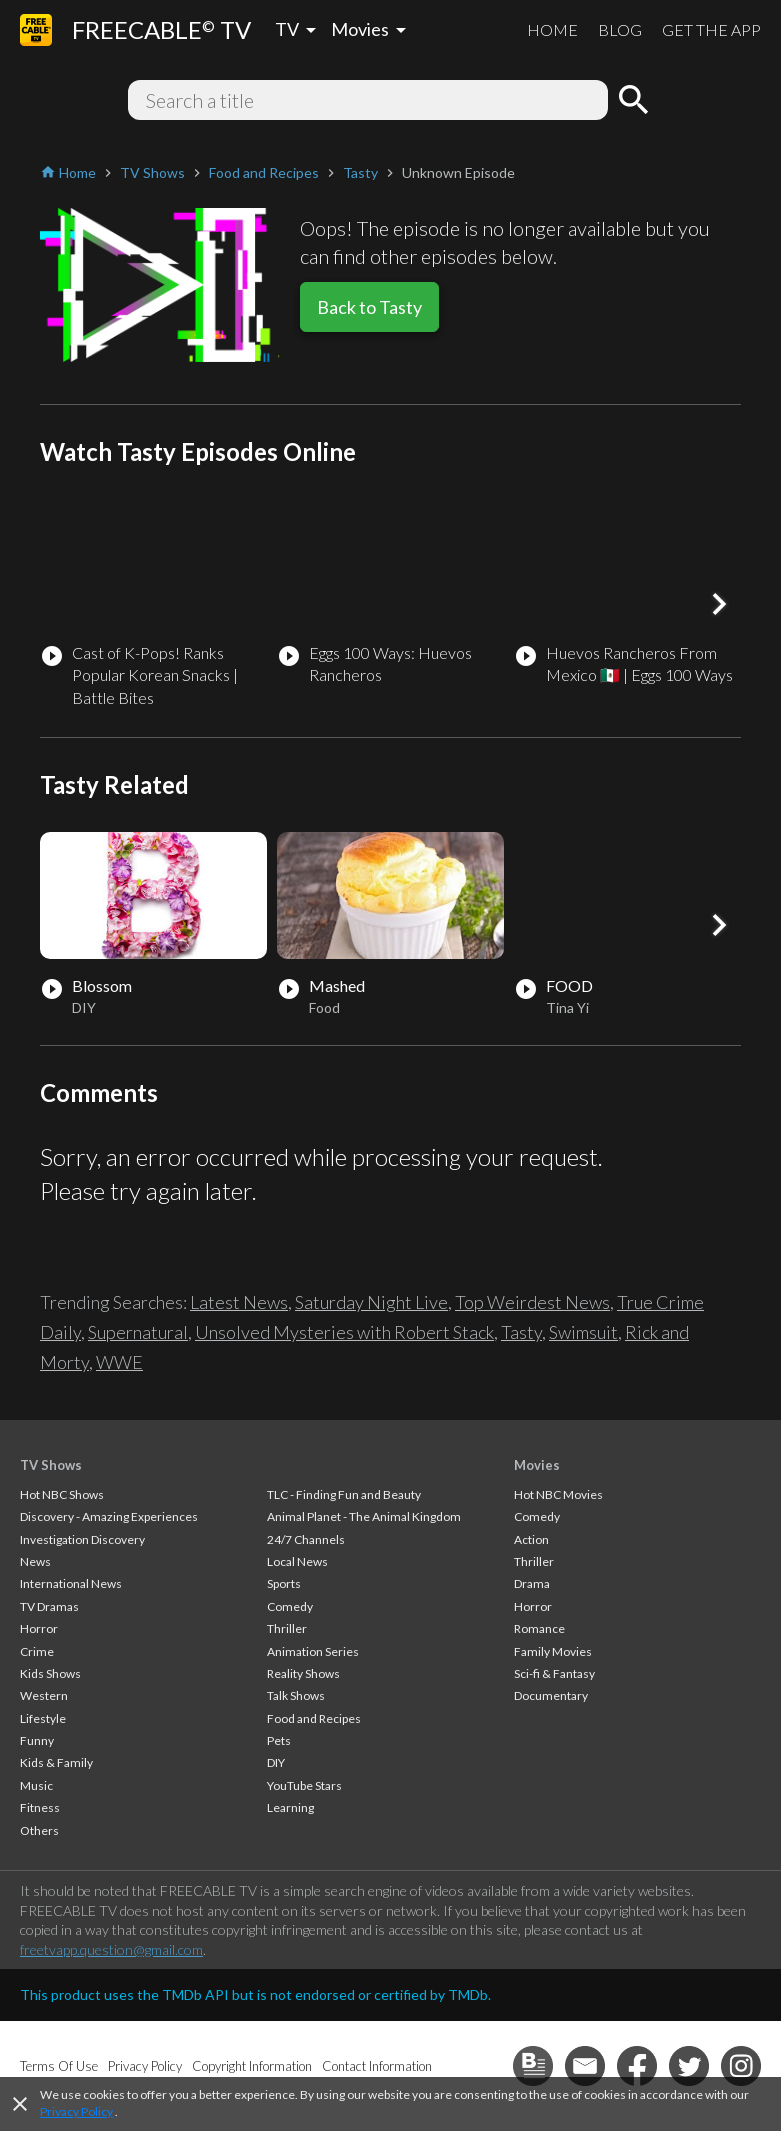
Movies (537, 1465)
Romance (539, 1628)
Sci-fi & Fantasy (554, 1673)
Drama (532, 1583)
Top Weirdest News (532, 1302)
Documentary (551, 1695)
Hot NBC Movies (558, 1494)
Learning (290, 1807)
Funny (37, 1740)
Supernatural (138, 1332)
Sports (284, 1583)
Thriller (287, 1628)
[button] (719, 604)
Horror (39, 1628)
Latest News (239, 1302)
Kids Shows (50, 1673)
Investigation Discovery (82, 1539)
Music (36, 1785)
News (35, 1561)
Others (39, 1830)
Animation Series (313, 1651)
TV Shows (51, 1465)
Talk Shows (296, 1695)
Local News (297, 1561)
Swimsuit (583, 1332)
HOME (552, 29)
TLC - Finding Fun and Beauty (344, 1494)
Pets (279, 1740)
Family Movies (553, 1651)
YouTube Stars (304, 1785)
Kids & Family (56, 1762)
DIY (276, 1762)
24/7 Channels (306, 1539)
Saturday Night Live (371, 1302)
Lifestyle (43, 1718)
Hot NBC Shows (62, 1494)
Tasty (521, 1332)
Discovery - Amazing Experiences (109, 1516)
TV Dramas (49, 1606)
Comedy (290, 1606)
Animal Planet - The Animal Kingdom (364, 1516)
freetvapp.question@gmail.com (111, 1949)
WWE (119, 1362)
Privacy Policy (76, 2111)
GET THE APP (711, 29)
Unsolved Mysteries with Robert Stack (344, 1332)
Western (44, 1695)
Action (531, 1539)
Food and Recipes (314, 1718)
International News (71, 1583)
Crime (37, 1651)
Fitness (40, 1807)
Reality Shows (303, 1673)
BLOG (620, 29)
